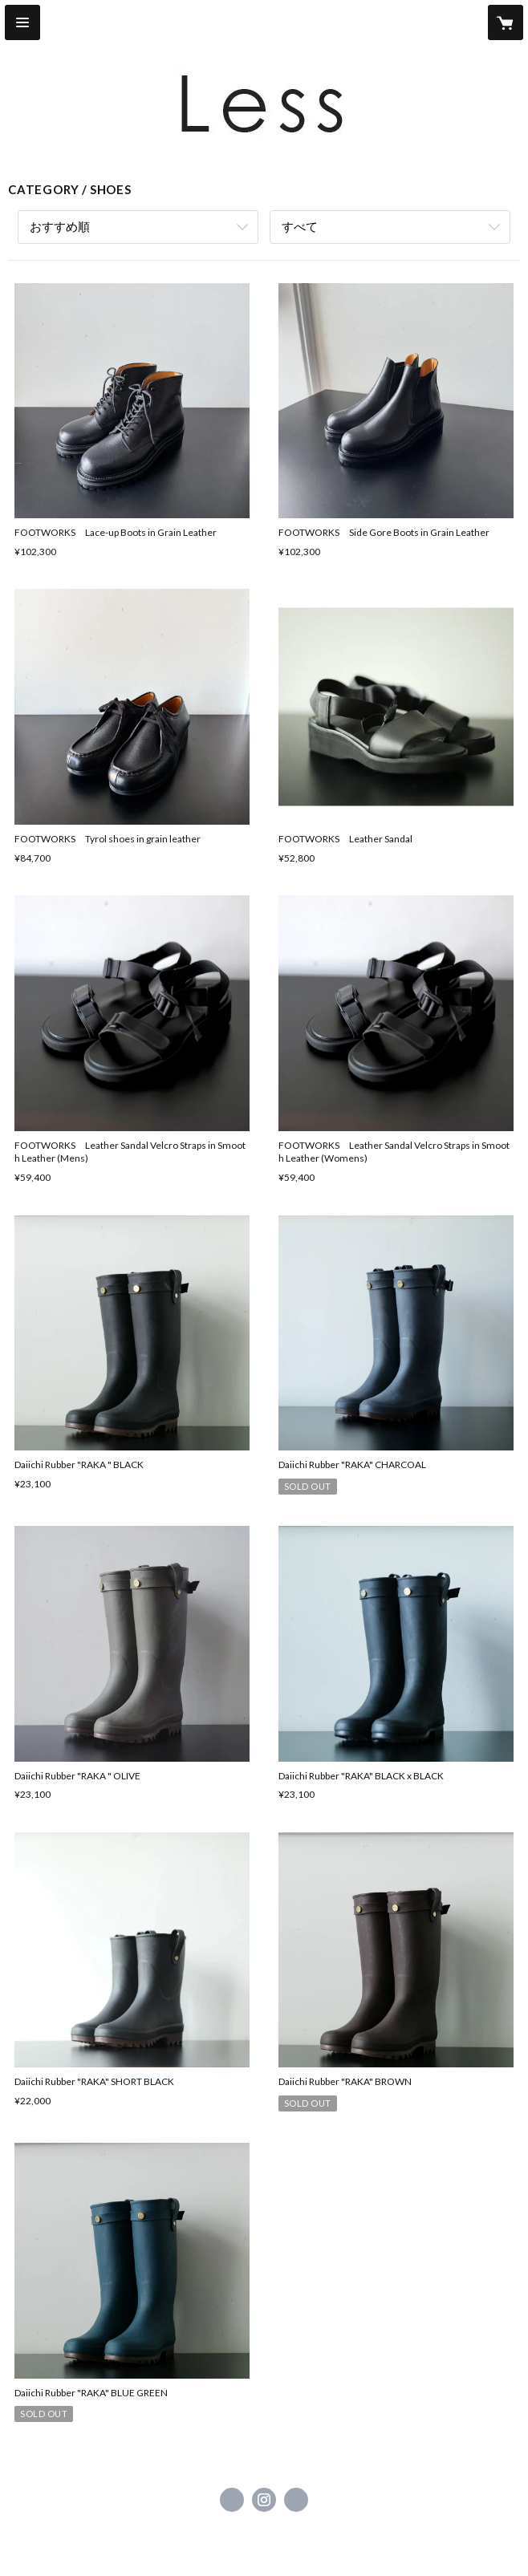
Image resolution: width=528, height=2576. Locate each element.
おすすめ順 (60, 226)
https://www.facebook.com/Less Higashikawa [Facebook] (232, 2500)
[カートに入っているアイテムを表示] (505, 22)
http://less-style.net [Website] (296, 2500)
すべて (300, 226)
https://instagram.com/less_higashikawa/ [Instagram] (264, 2500)
